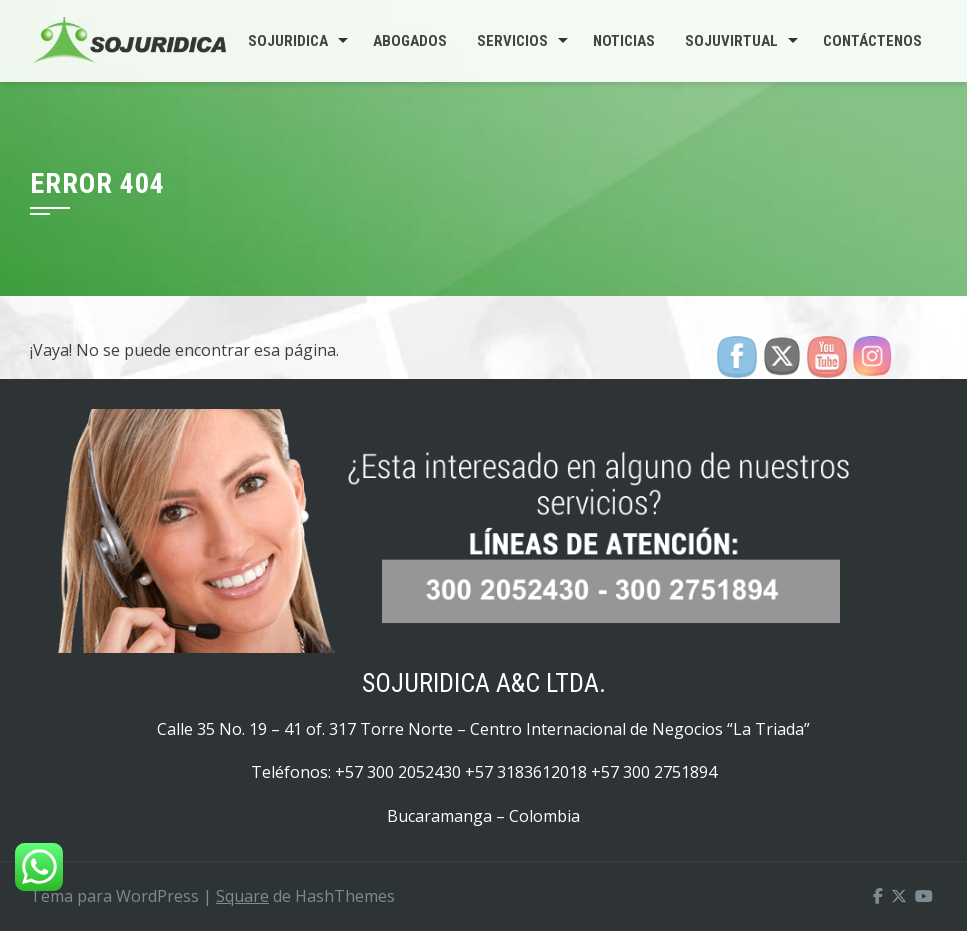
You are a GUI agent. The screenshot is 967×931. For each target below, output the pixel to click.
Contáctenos (872, 41)
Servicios (512, 41)
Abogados (410, 41)
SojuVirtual (731, 41)
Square (242, 896)
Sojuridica (288, 41)
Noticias (624, 41)
